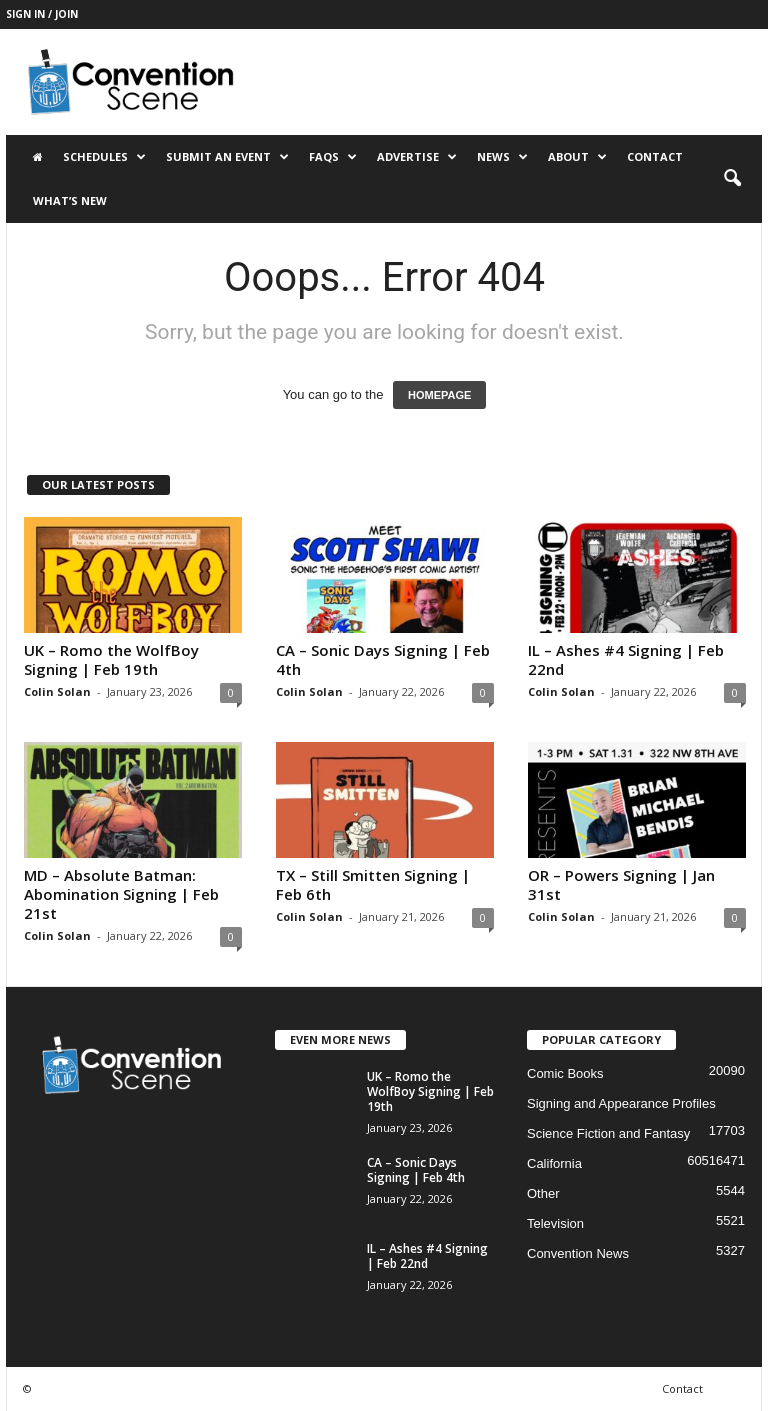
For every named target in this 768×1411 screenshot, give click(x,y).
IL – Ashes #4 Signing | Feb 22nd (626, 659)
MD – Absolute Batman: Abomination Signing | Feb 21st (121, 894)
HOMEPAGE (439, 395)
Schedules (104, 157)
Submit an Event (227, 157)
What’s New (70, 200)
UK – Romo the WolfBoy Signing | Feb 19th (111, 659)
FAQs (333, 157)
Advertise (417, 157)
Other (543, 1193)
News (502, 157)
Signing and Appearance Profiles (621, 1103)
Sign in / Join (42, 14)
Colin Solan (57, 691)
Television (555, 1223)
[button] (732, 179)
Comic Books (565, 1073)
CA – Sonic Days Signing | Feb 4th (383, 659)
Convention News (578, 1253)
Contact (655, 156)
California (554, 1163)
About (577, 157)
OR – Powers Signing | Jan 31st (621, 884)
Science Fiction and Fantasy (608, 1133)
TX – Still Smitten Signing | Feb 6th (373, 884)
